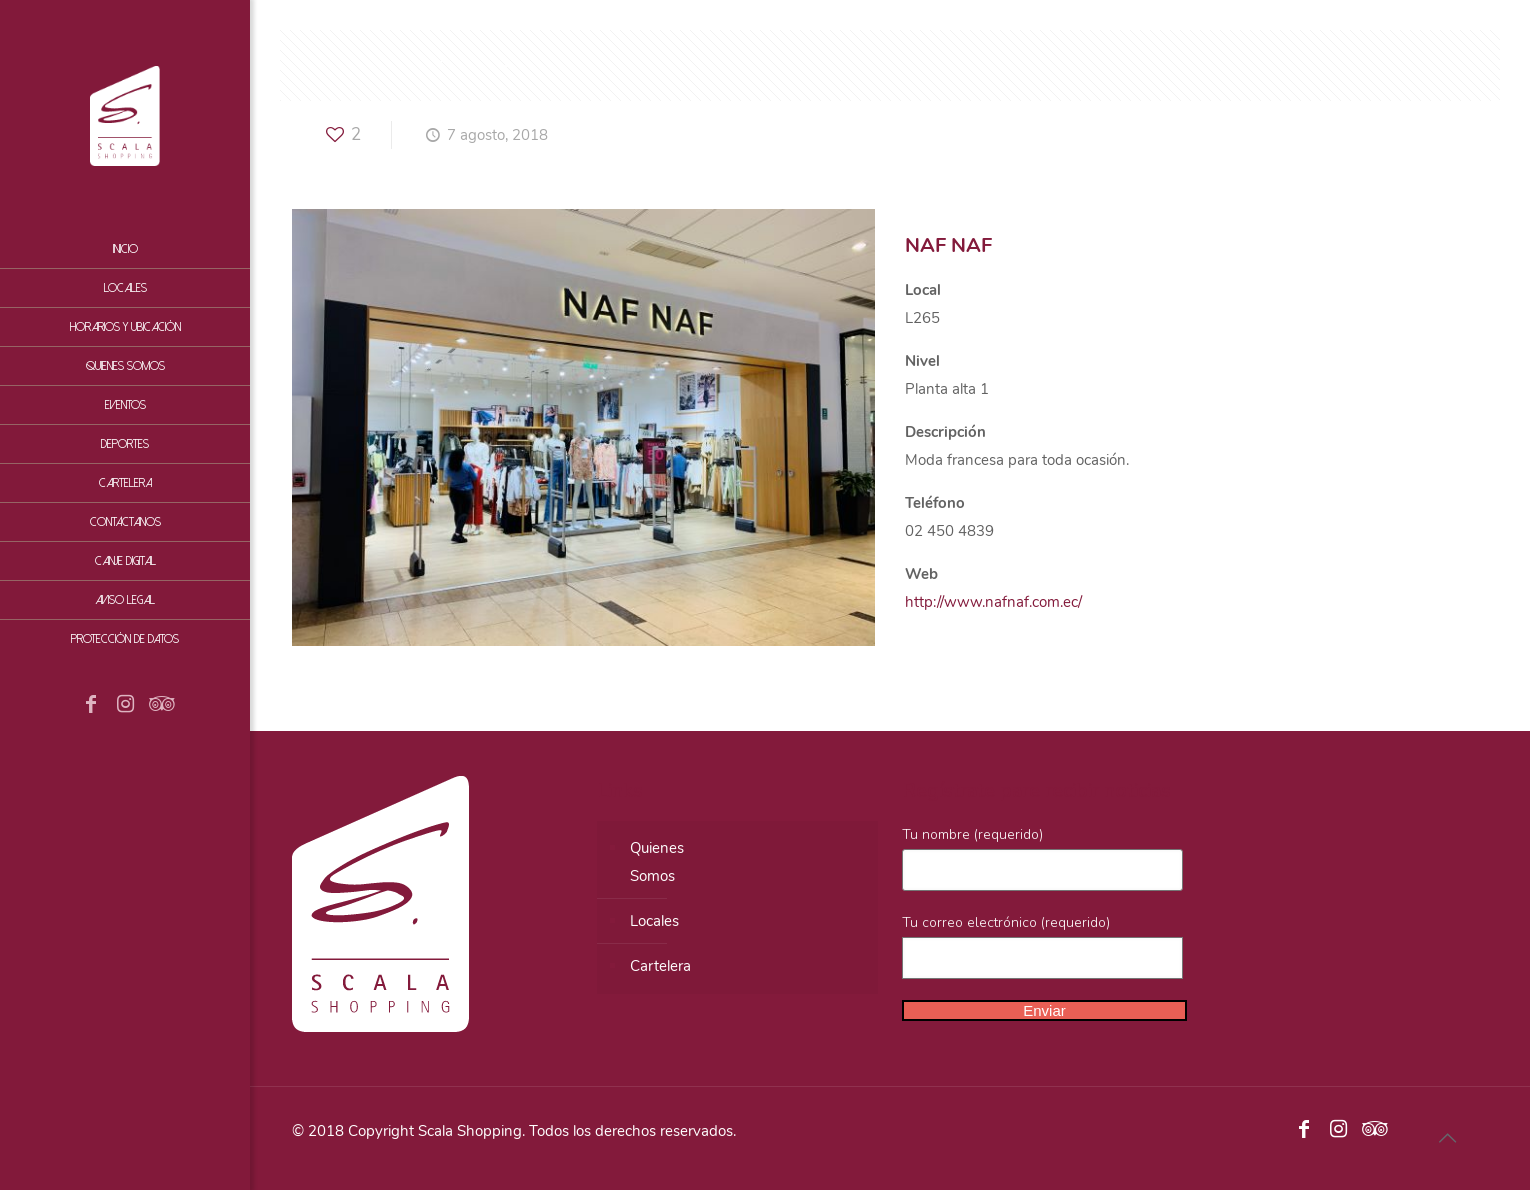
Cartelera (660, 966)
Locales (654, 921)
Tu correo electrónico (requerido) (1042, 946)
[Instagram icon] (125, 706)
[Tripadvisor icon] (159, 706)
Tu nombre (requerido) (1042, 858)
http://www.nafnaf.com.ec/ (993, 602)
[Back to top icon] (1447, 1139)
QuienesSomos (657, 862)
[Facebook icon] (91, 706)
